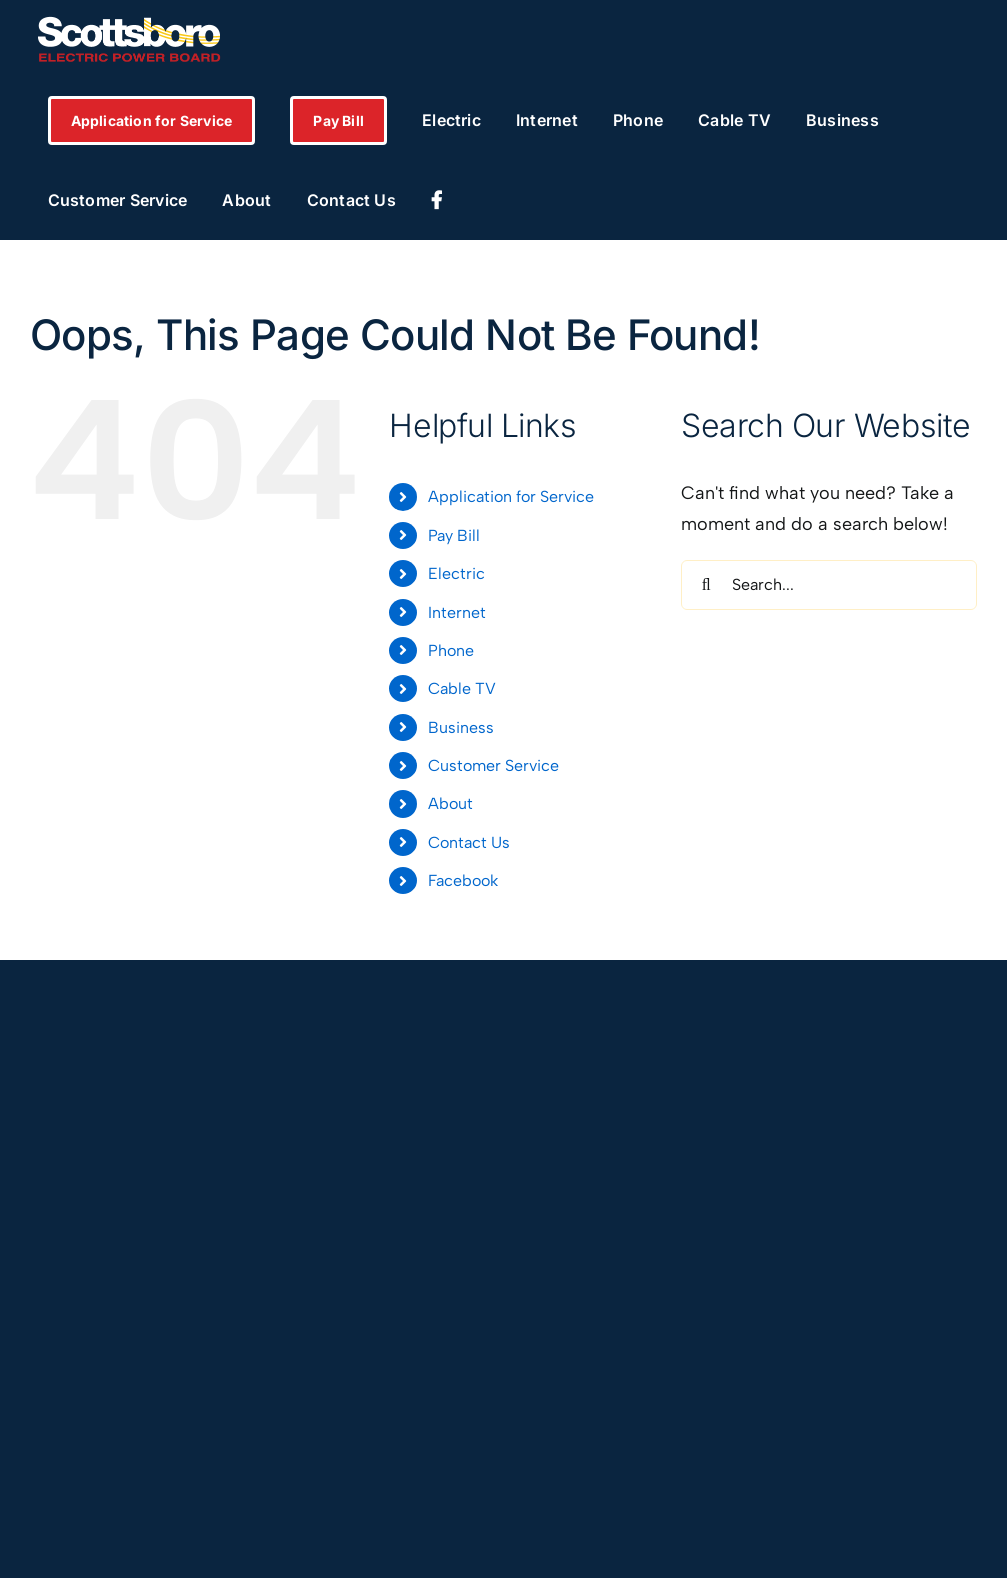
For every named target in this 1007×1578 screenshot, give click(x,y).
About (450, 803)
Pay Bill (454, 535)
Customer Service (493, 765)
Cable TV (462, 688)
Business (461, 727)
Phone (451, 650)
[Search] (706, 585)
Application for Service (511, 496)
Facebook (463, 880)
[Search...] (829, 585)
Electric (456, 573)
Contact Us (469, 842)
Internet (457, 612)
